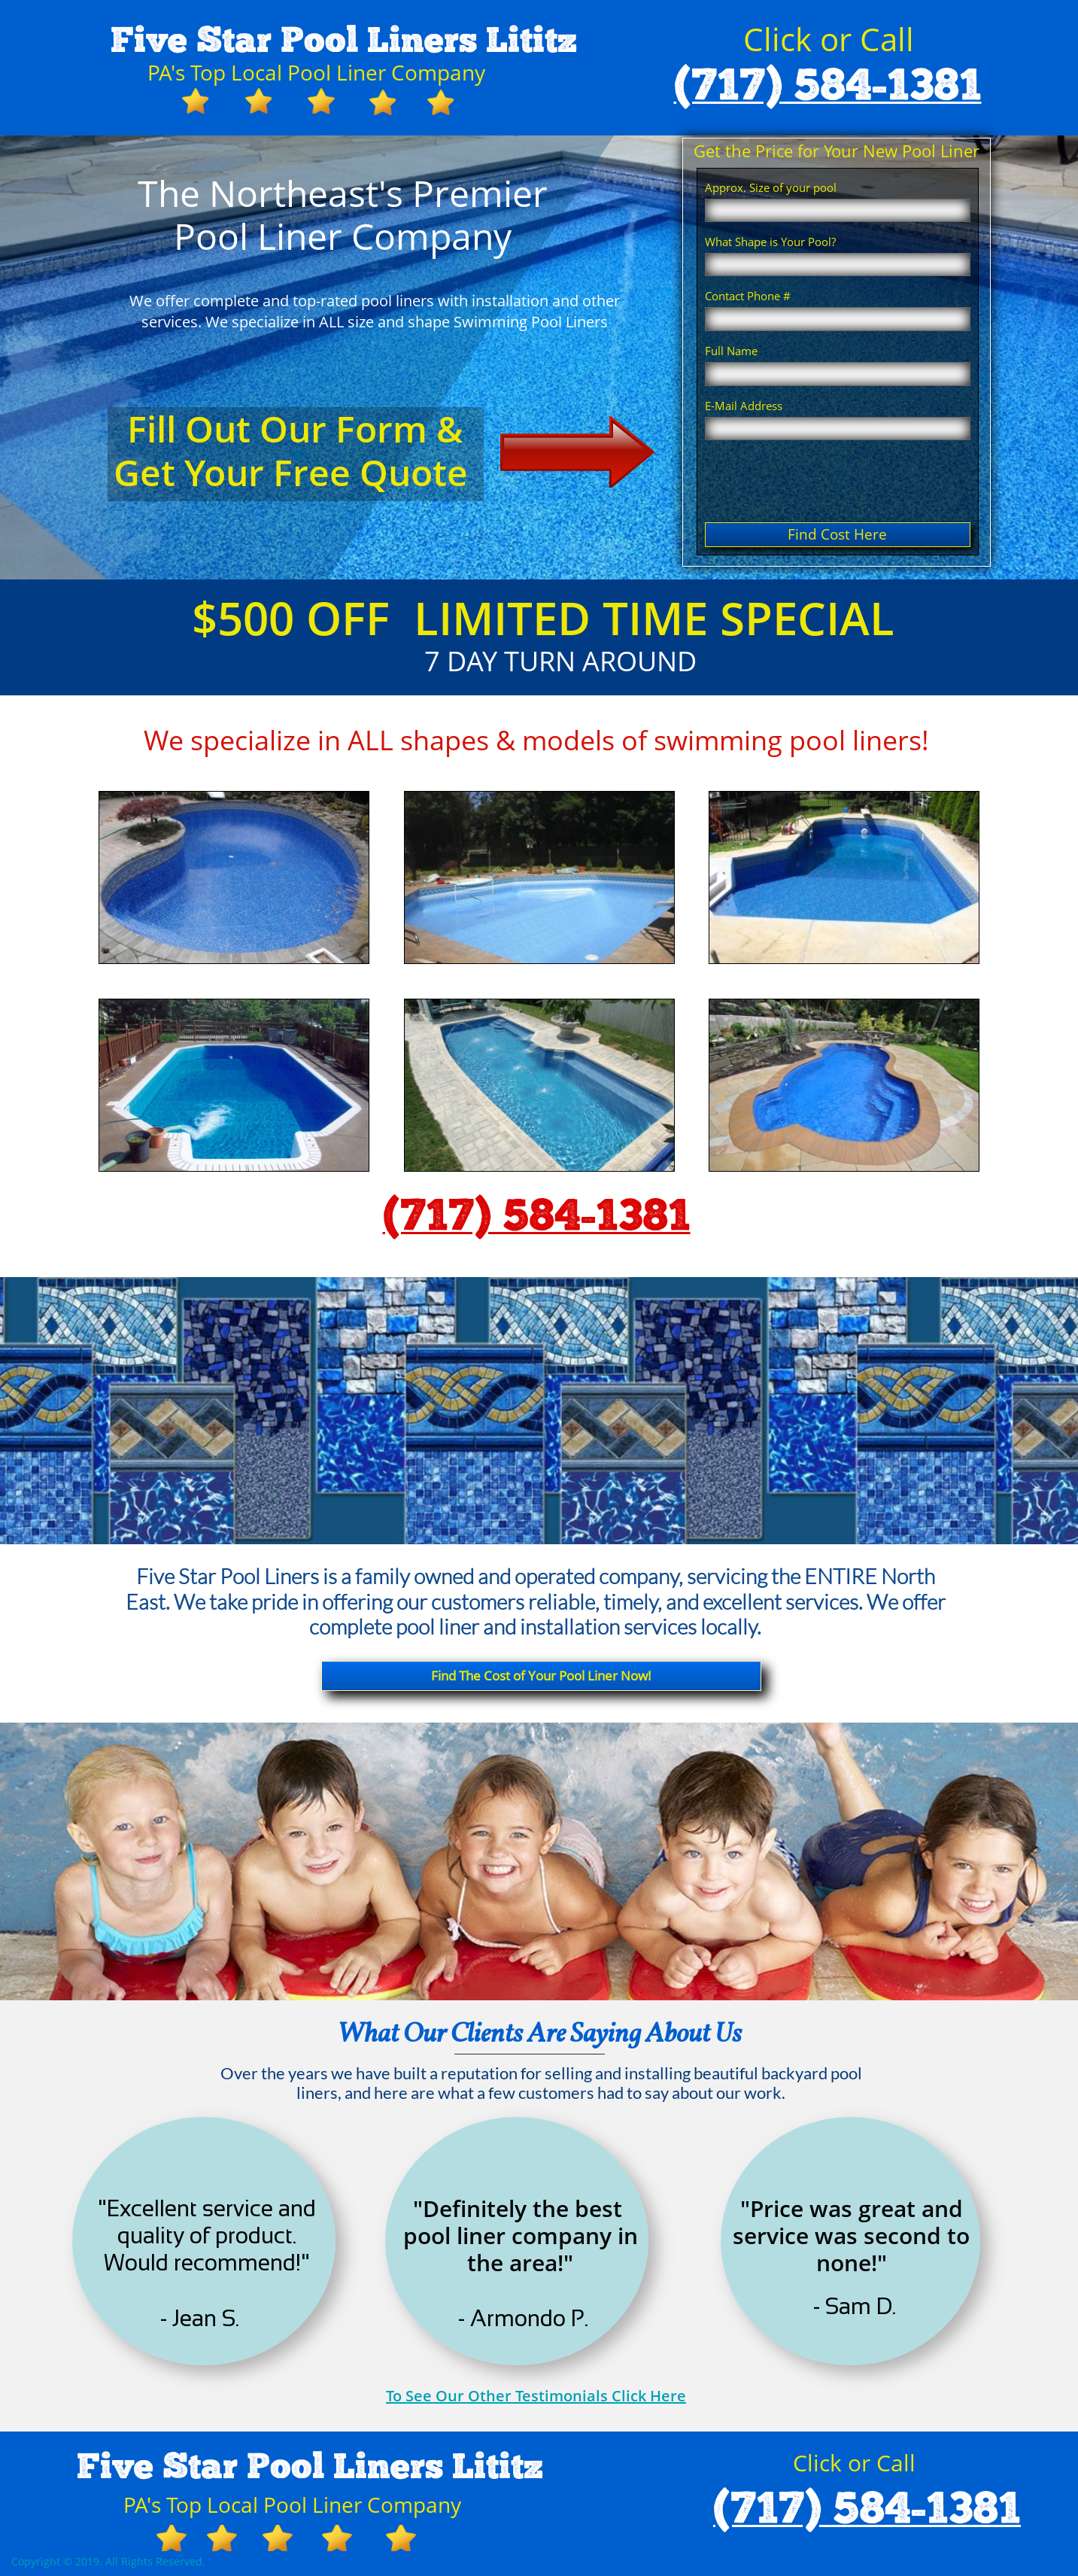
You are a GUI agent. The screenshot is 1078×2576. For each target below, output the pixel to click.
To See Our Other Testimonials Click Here (536, 2396)
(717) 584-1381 (828, 87)
